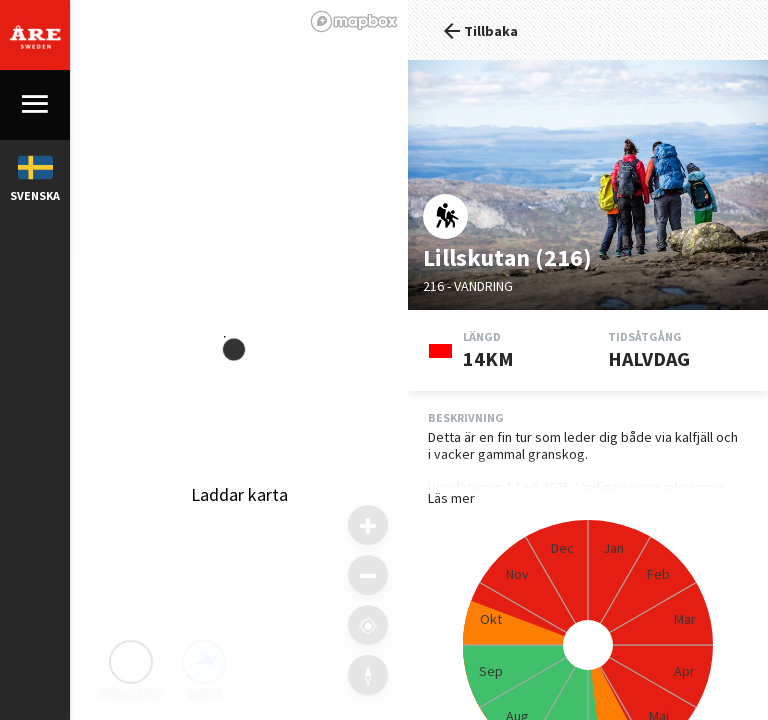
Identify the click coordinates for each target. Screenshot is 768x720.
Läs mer (451, 498)
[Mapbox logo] (354, 21)
